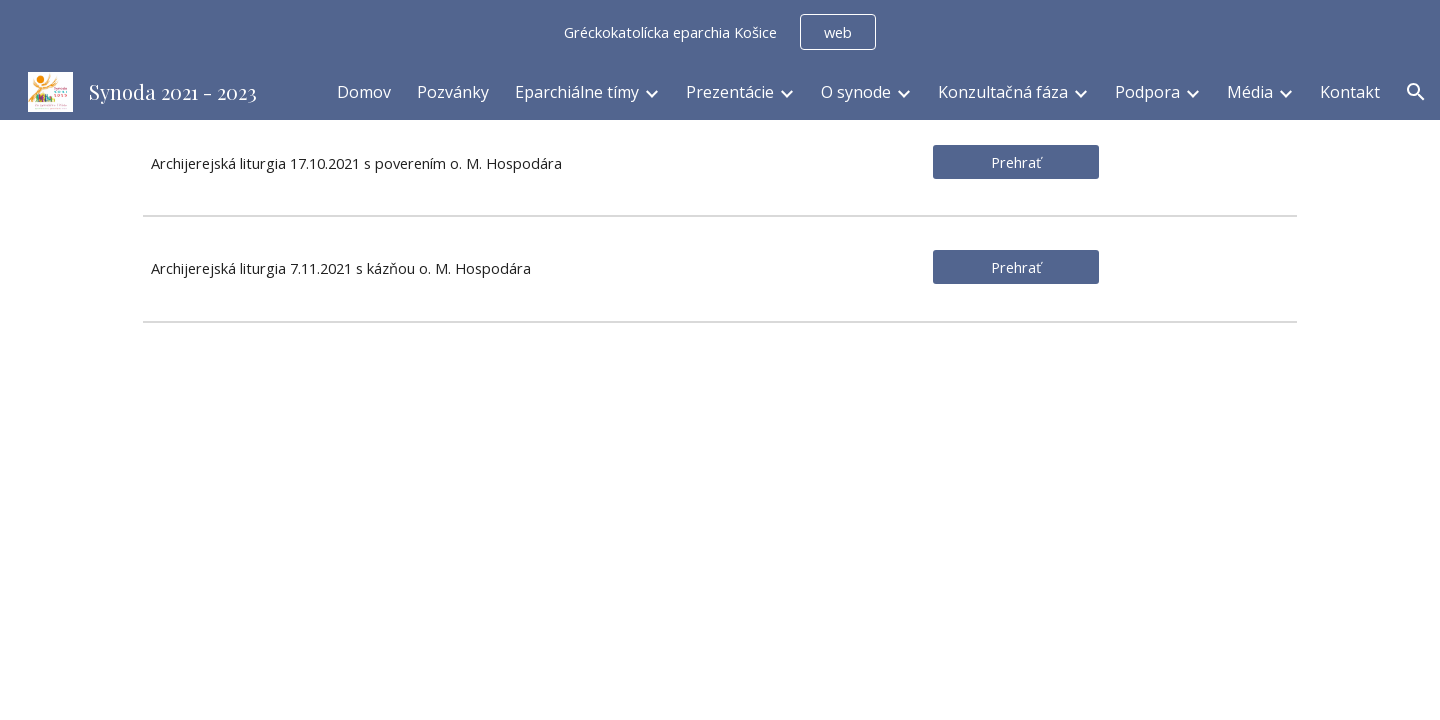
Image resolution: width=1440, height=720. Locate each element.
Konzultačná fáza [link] (1003, 92)
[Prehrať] (1016, 161)
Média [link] (1250, 92)
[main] (523, 163)
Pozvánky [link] (453, 92)
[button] (1416, 92)
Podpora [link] (1147, 92)
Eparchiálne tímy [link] (577, 92)
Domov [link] (364, 92)
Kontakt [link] (1350, 92)
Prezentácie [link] (730, 92)
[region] (720, 32)
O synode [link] (856, 92)
